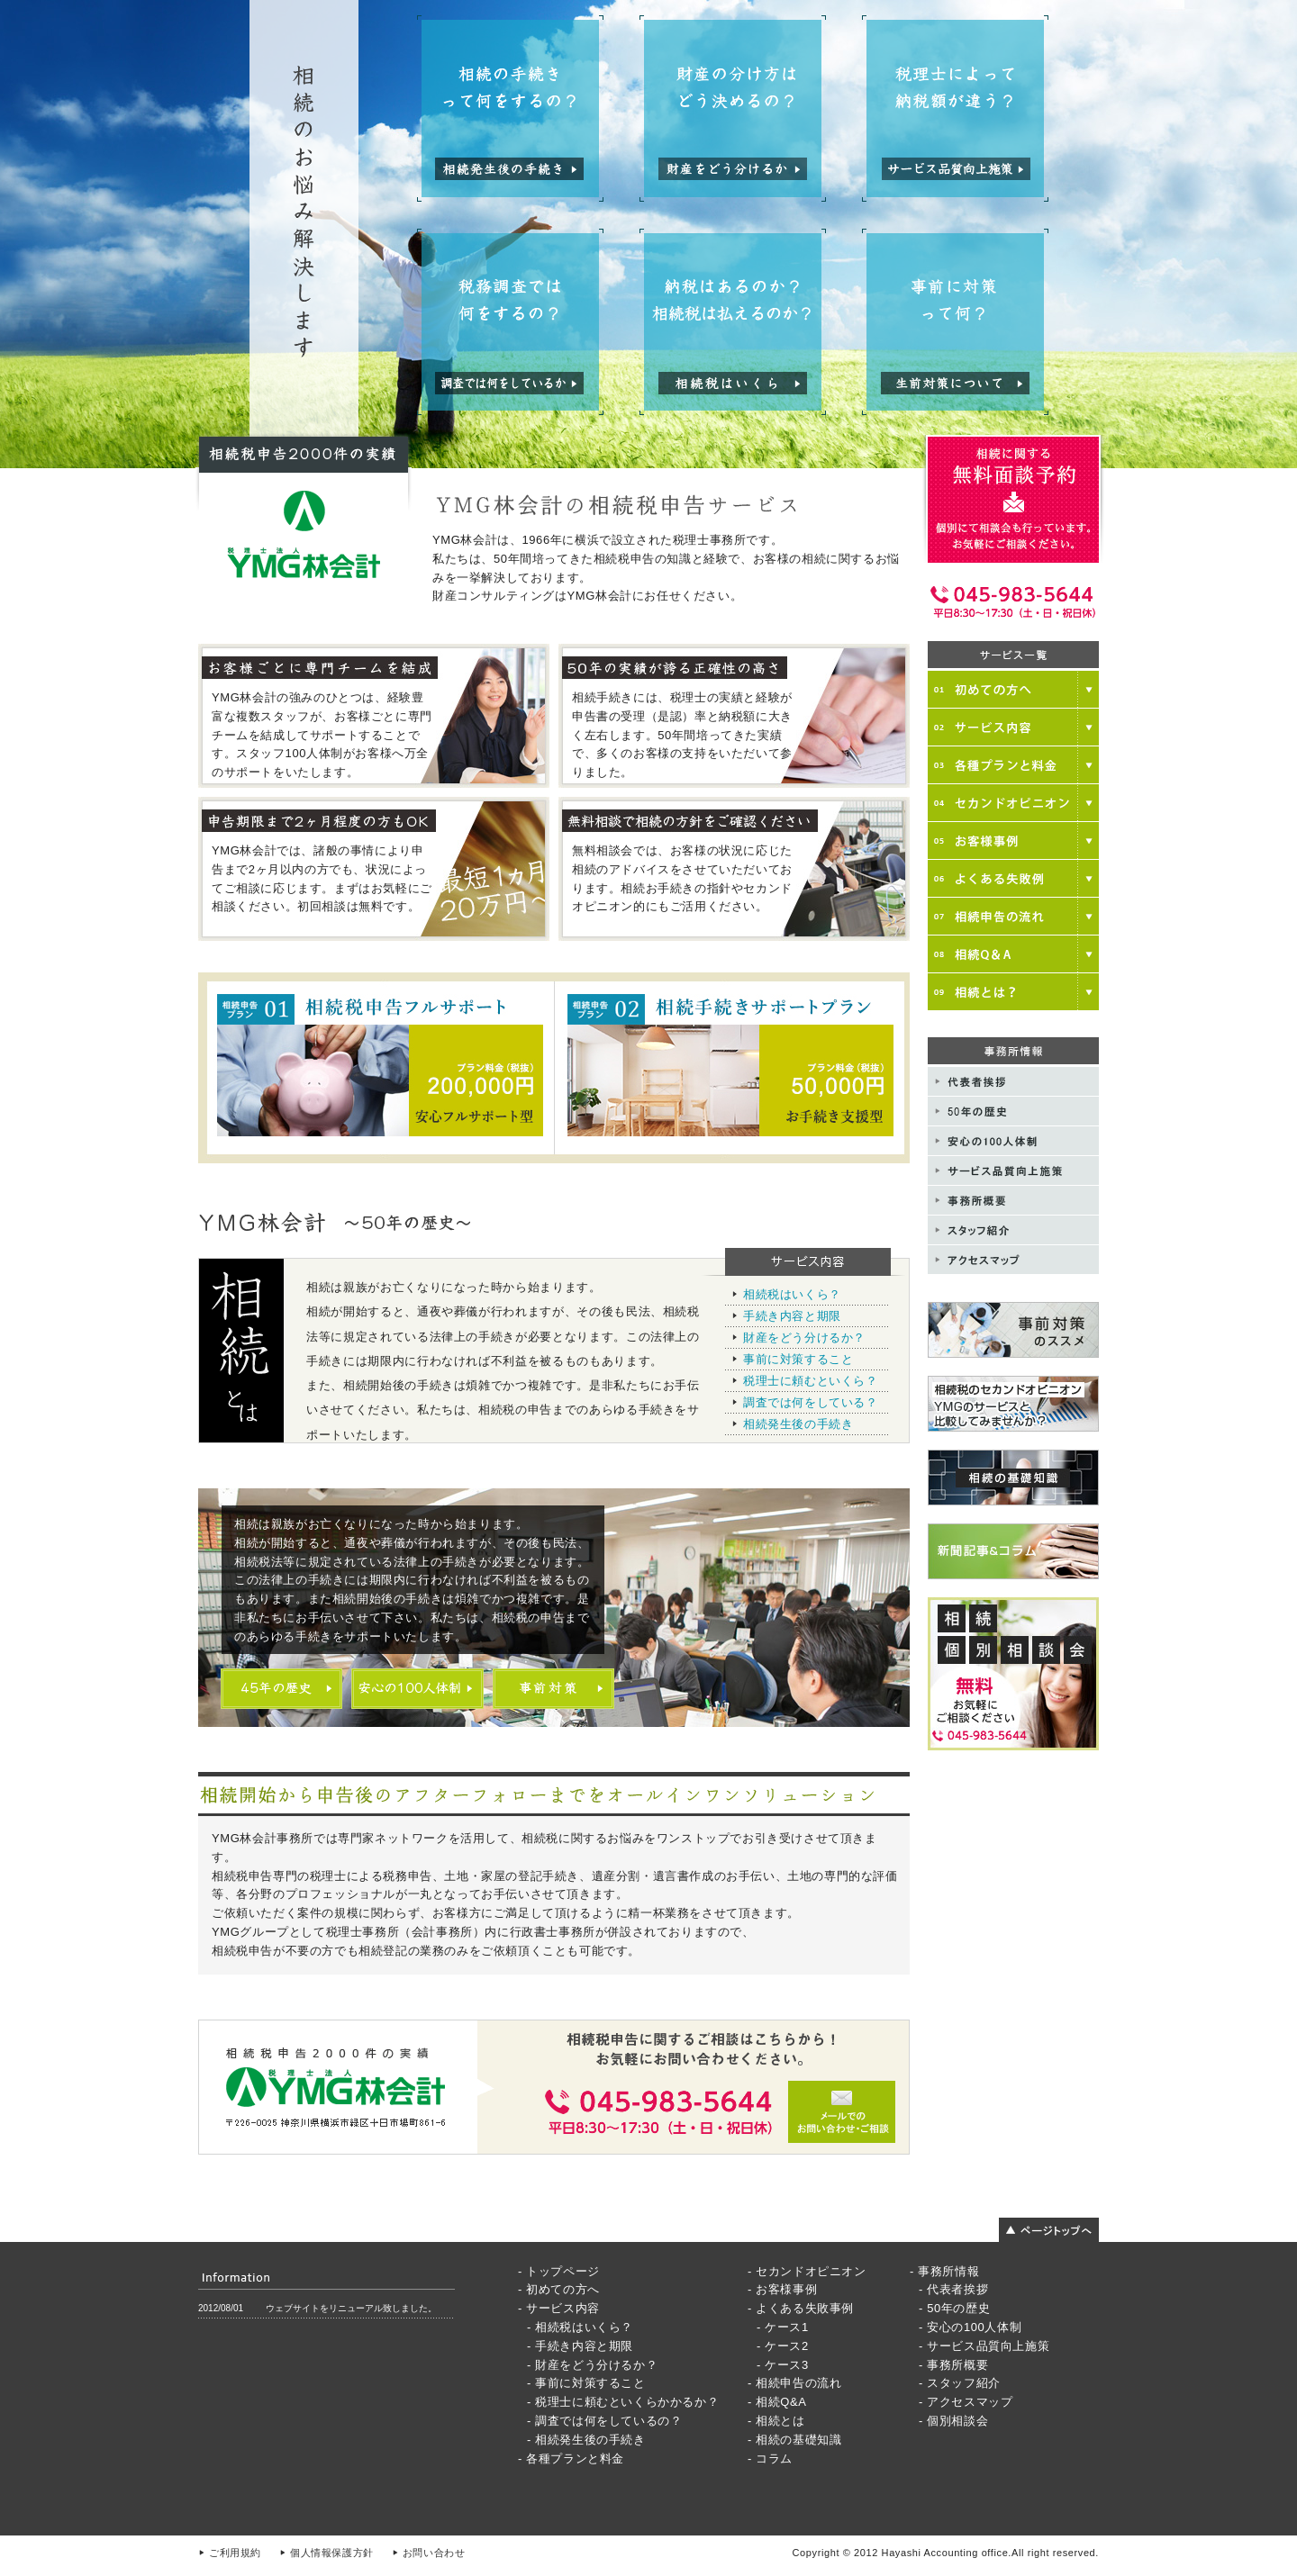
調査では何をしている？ (810, 1402)
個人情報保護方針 (332, 2552)
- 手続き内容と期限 (580, 2346)
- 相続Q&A (777, 2402)
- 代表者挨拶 (953, 2289)
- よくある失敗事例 (801, 2308)
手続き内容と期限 (792, 1316)
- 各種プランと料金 (571, 2458)
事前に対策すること (798, 1359)
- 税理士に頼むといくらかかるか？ (623, 2402)
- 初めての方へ (559, 2289)
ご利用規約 (235, 2552)
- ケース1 (783, 2327)
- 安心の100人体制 (970, 2327)
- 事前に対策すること (586, 2383)
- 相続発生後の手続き (586, 2439)
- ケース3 (783, 2365)
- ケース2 (783, 2346)
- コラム (770, 2458)
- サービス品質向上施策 (984, 2346)
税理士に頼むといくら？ (810, 1380)
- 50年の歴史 (954, 2308)
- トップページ (559, 2271)
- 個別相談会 (953, 2420)
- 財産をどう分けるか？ (592, 2365)
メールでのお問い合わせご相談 (554, 2087)
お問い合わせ (434, 2552)
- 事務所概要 (953, 2365)
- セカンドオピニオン (807, 2271)
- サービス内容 (559, 2308)
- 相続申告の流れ (794, 2383)
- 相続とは (776, 2420)
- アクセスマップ (965, 2402)
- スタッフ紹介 (960, 2383)
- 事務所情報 (944, 2271)
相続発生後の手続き (798, 1424)
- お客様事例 (782, 2289)
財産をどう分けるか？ (804, 1337)
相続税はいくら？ (792, 1294)
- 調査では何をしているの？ (604, 2420)
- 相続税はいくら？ (580, 2327)
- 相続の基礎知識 (794, 2439)
